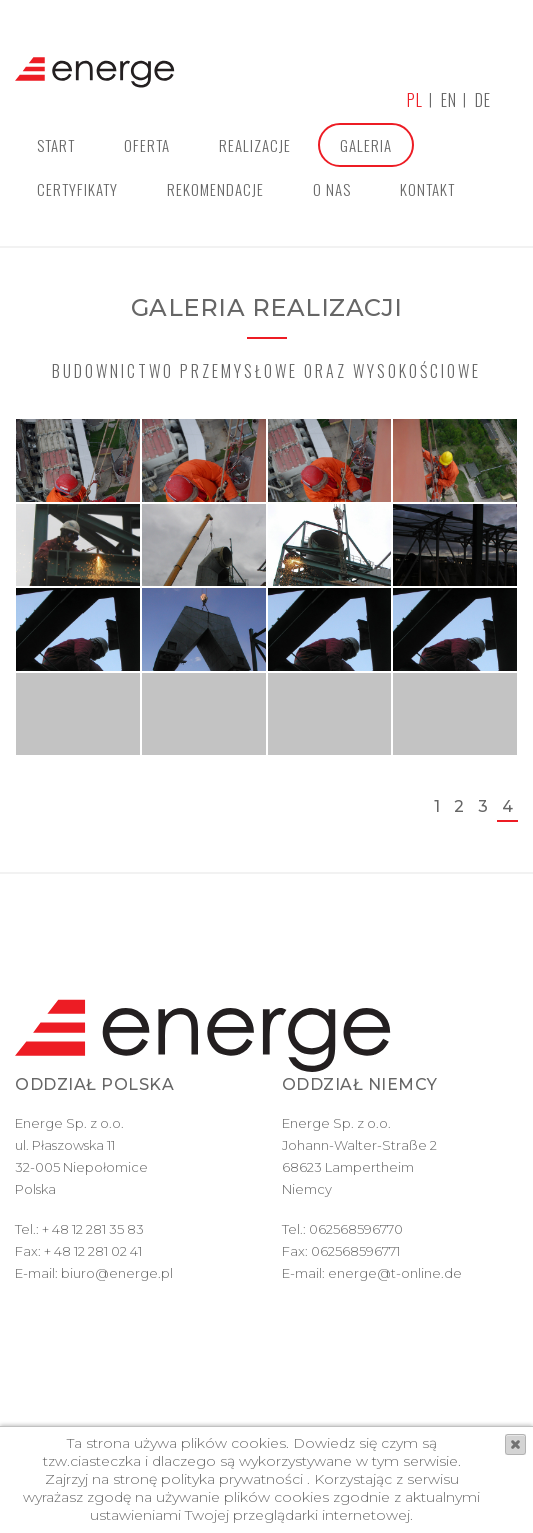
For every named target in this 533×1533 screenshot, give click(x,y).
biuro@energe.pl (117, 1273)
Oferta (147, 145)
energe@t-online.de (395, 1273)
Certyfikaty (77, 189)
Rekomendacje (215, 189)
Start (56, 145)
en (449, 100)
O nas (332, 189)
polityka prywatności (230, 1479)
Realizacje (255, 145)
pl (415, 100)
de (483, 100)
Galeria (366, 145)
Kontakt (427, 189)
